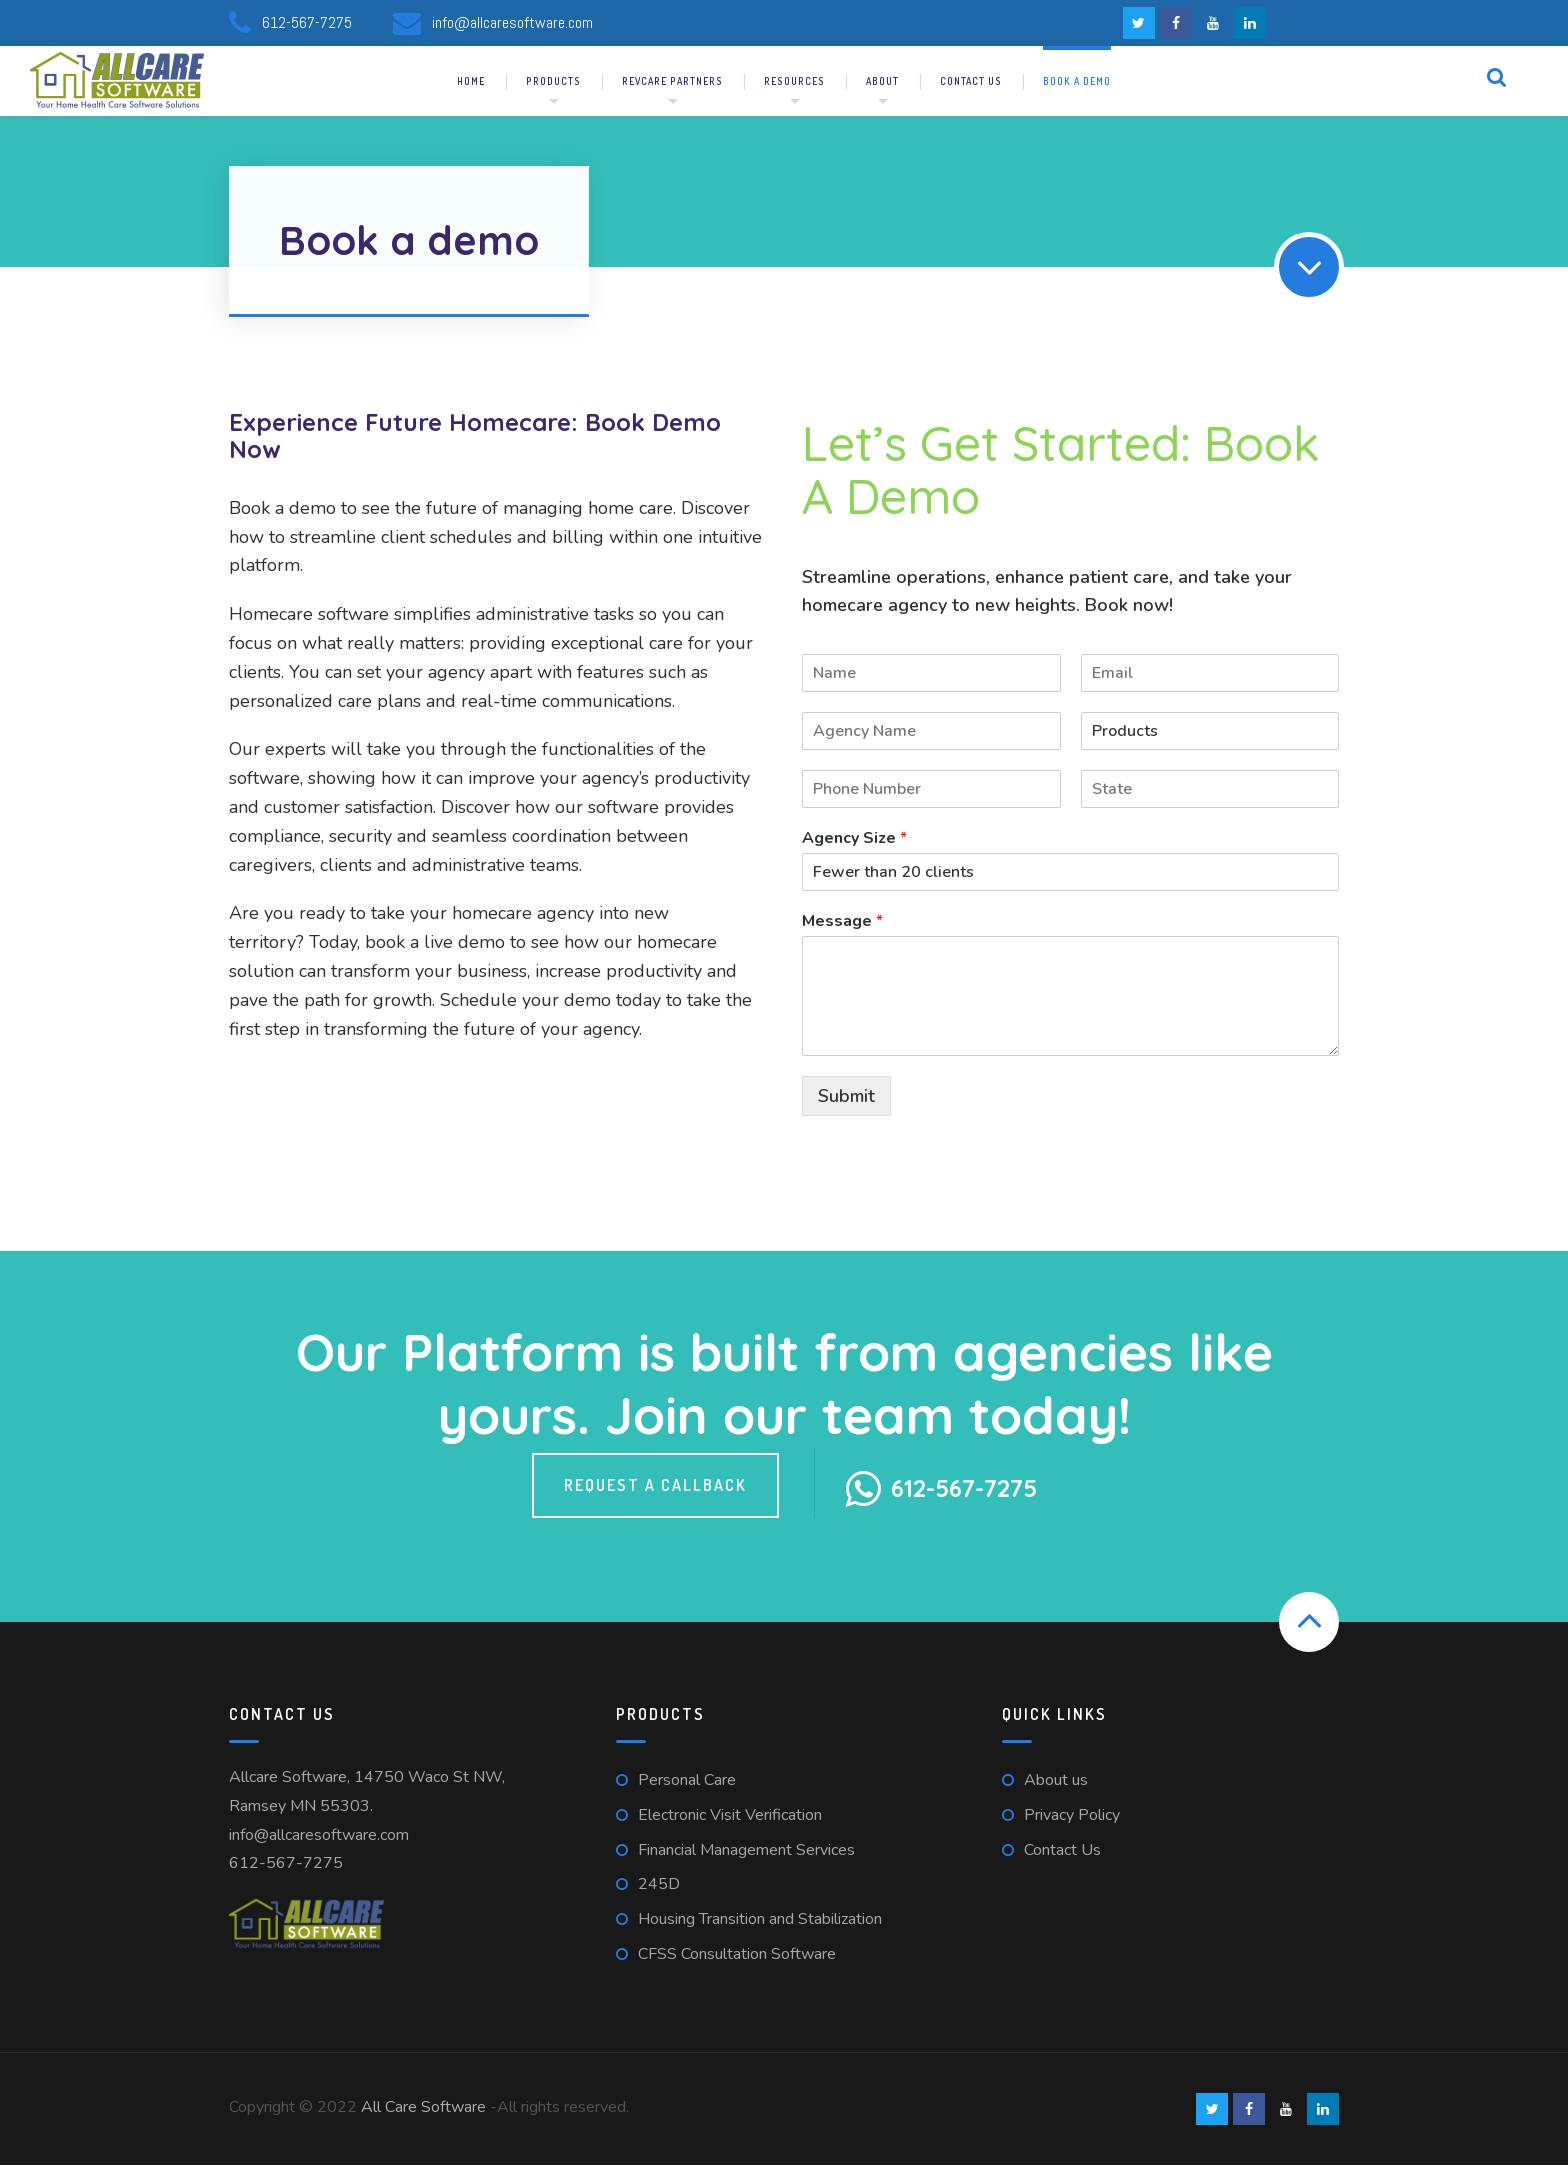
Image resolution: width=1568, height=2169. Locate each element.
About (882, 85)
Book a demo (1077, 85)
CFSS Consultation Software (737, 1958)
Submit (846, 1099)
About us (1056, 1784)
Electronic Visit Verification (730, 1819)
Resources (794, 85)
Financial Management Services (746, 1853)
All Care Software (423, 2111)
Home (471, 85)
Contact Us (1062, 1853)
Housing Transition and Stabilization (760, 1923)
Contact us (971, 85)
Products (553, 85)
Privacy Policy (1072, 1819)
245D (659, 1888)
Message (842, 925)
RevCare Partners (672, 85)
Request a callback (655, 1488)
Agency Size (854, 842)
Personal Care (687, 1784)
